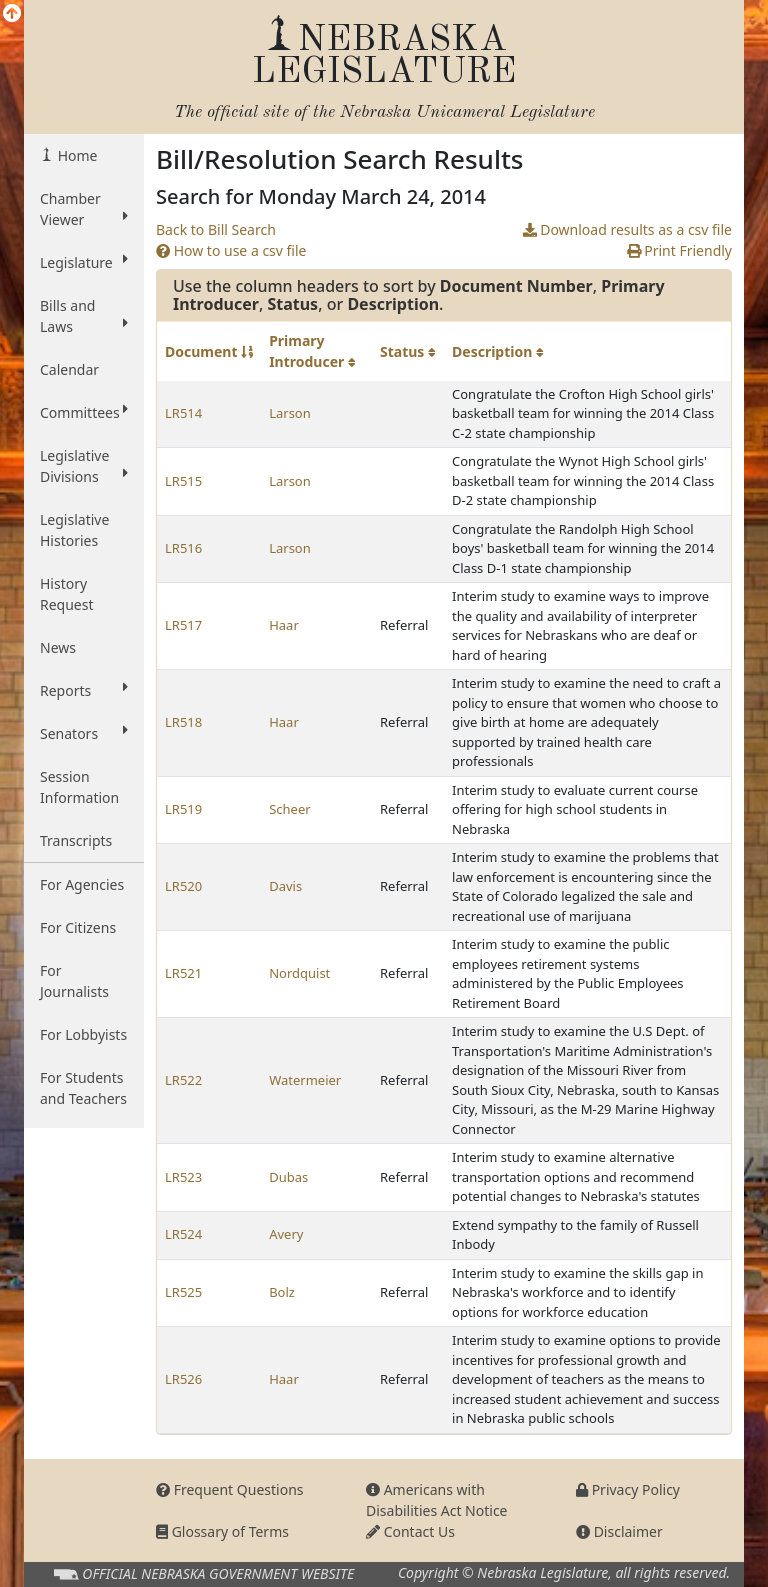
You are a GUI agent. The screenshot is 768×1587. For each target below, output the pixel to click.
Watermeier (305, 1080)
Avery (286, 1234)
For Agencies (82, 884)
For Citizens (78, 927)
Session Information (79, 787)
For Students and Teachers (83, 1088)
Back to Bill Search (216, 229)
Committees (84, 412)
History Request (67, 594)
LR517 (183, 625)
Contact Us (410, 1531)
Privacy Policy (628, 1489)
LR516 (183, 548)
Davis (285, 886)
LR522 (183, 1080)
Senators (84, 733)
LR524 (183, 1234)
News (58, 647)
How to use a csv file (231, 250)
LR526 (183, 1379)
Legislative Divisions (84, 466)
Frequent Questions (230, 1489)
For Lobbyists (83, 1034)
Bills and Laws (84, 316)
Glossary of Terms (222, 1531)
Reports (84, 690)
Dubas (288, 1177)
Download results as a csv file (627, 229)
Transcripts (76, 840)
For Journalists (74, 981)
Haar (284, 625)
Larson (290, 413)
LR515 (183, 481)
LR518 (183, 722)
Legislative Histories (74, 530)
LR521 (183, 973)
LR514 (183, 413)
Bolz (282, 1292)
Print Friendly (679, 250)
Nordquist (299, 973)
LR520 (183, 886)
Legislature (84, 262)
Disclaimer (619, 1531)
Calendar (69, 369)
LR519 (183, 809)
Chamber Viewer (84, 209)
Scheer (289, 809)
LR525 (183, 1292)
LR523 (183, 1177)
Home (75, 155)
